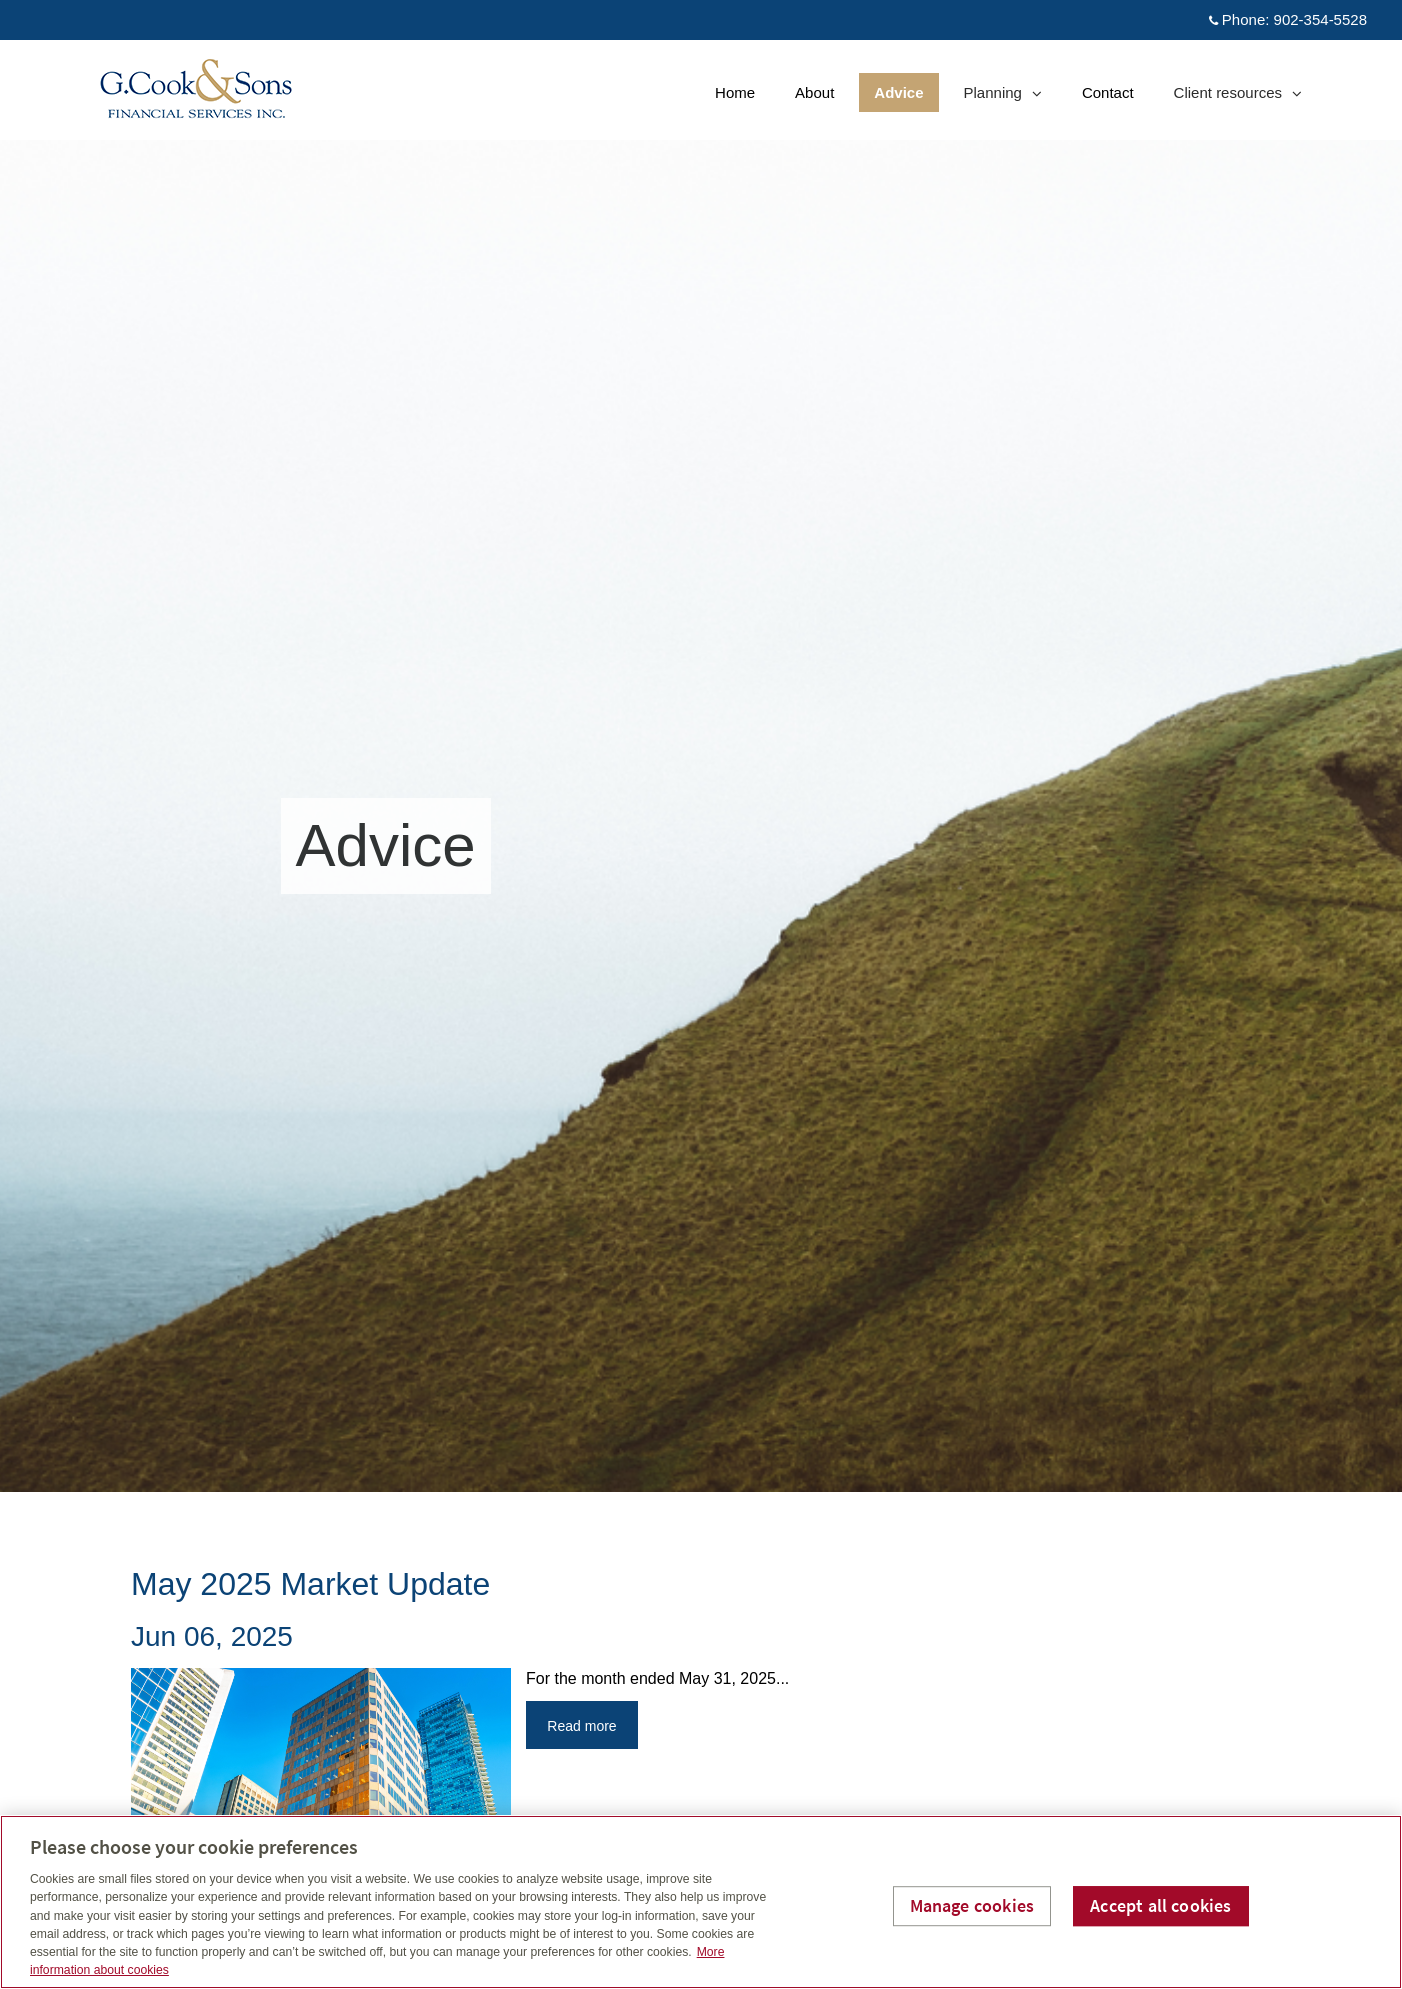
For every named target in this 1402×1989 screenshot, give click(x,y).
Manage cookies (972, 1905)
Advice (898, 92)
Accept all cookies (1160, 1905)
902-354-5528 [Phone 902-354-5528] (1320, 19)
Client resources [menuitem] (1237, 97)
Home (735, 92)
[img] (701, 746)
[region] (701, 1902)
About (814, 92)
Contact (1108, 92)
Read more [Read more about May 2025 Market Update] (581, 1726)
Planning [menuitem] (1002, 97)
